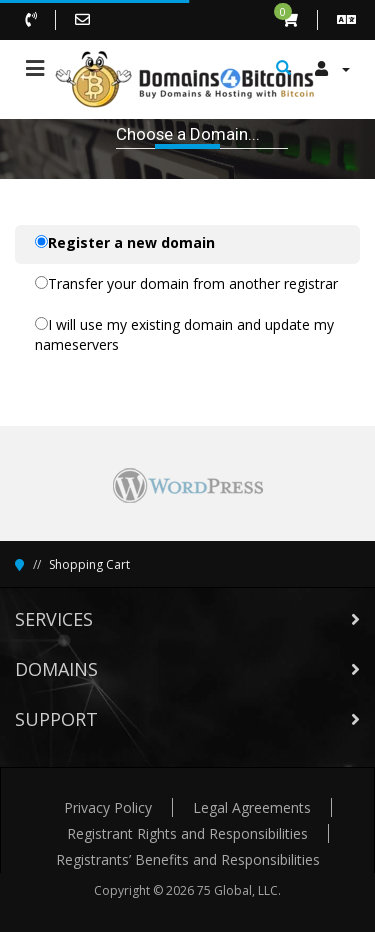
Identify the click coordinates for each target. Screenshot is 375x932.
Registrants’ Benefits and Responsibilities (188, 859)
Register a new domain (125, 242)
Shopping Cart (89, 564)
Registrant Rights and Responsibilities (187, 833)
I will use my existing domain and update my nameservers (184, 334)
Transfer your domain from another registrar (186, 283)
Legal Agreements (252, 807)
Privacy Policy (108, 807)
